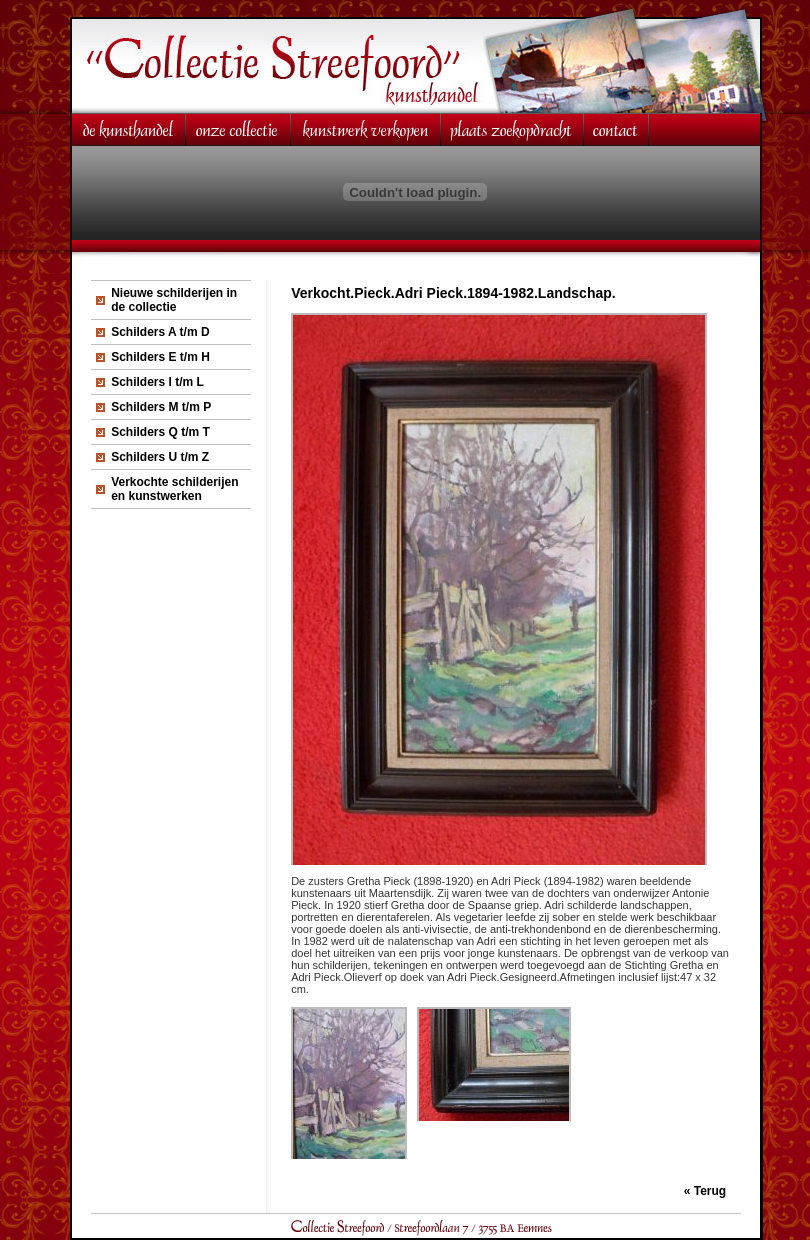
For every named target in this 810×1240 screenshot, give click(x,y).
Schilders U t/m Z (160, 457)
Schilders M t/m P (161, 407)
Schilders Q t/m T (160, 432)
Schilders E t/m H (160, 357)
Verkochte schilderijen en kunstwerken (174, 489)
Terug (710, 1191)
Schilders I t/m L (157, 382)
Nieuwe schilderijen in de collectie (174, 300)
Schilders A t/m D (160, 332)
